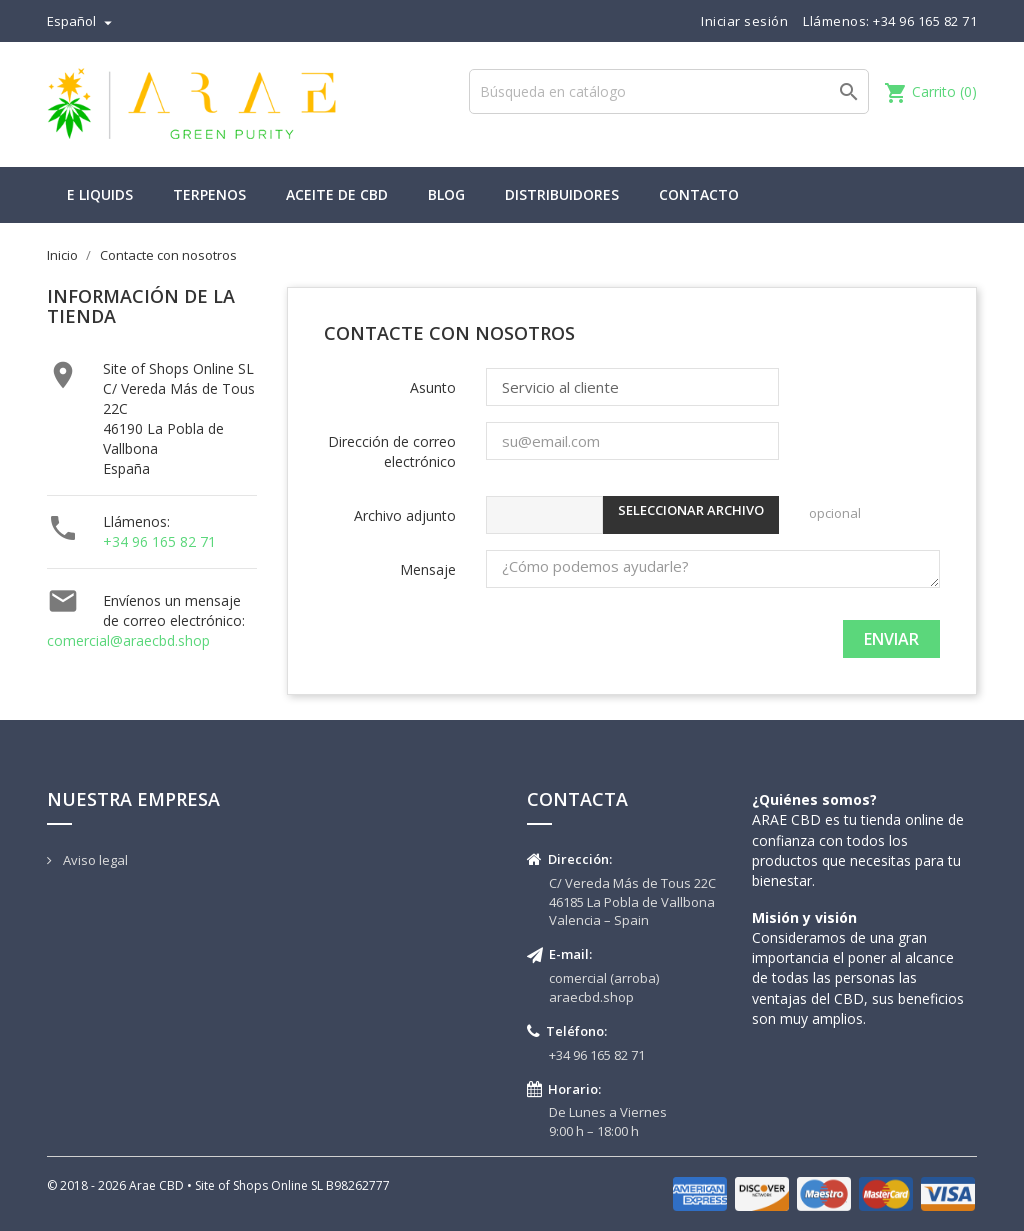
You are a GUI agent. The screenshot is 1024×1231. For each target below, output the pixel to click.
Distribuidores (562, 194)
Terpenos (209, 194)
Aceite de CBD (337, 194)
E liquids (100, 194)
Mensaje (428, 569)
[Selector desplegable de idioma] (82, 21)
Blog (446, 194)
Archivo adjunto (405, 515)
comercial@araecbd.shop (128, 640)
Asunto (433, 387)
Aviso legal (94, 860)
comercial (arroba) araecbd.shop (604, 987)
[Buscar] (669, 91)
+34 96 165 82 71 (159, 541)
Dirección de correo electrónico (392, 451)
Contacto (699, 194)
